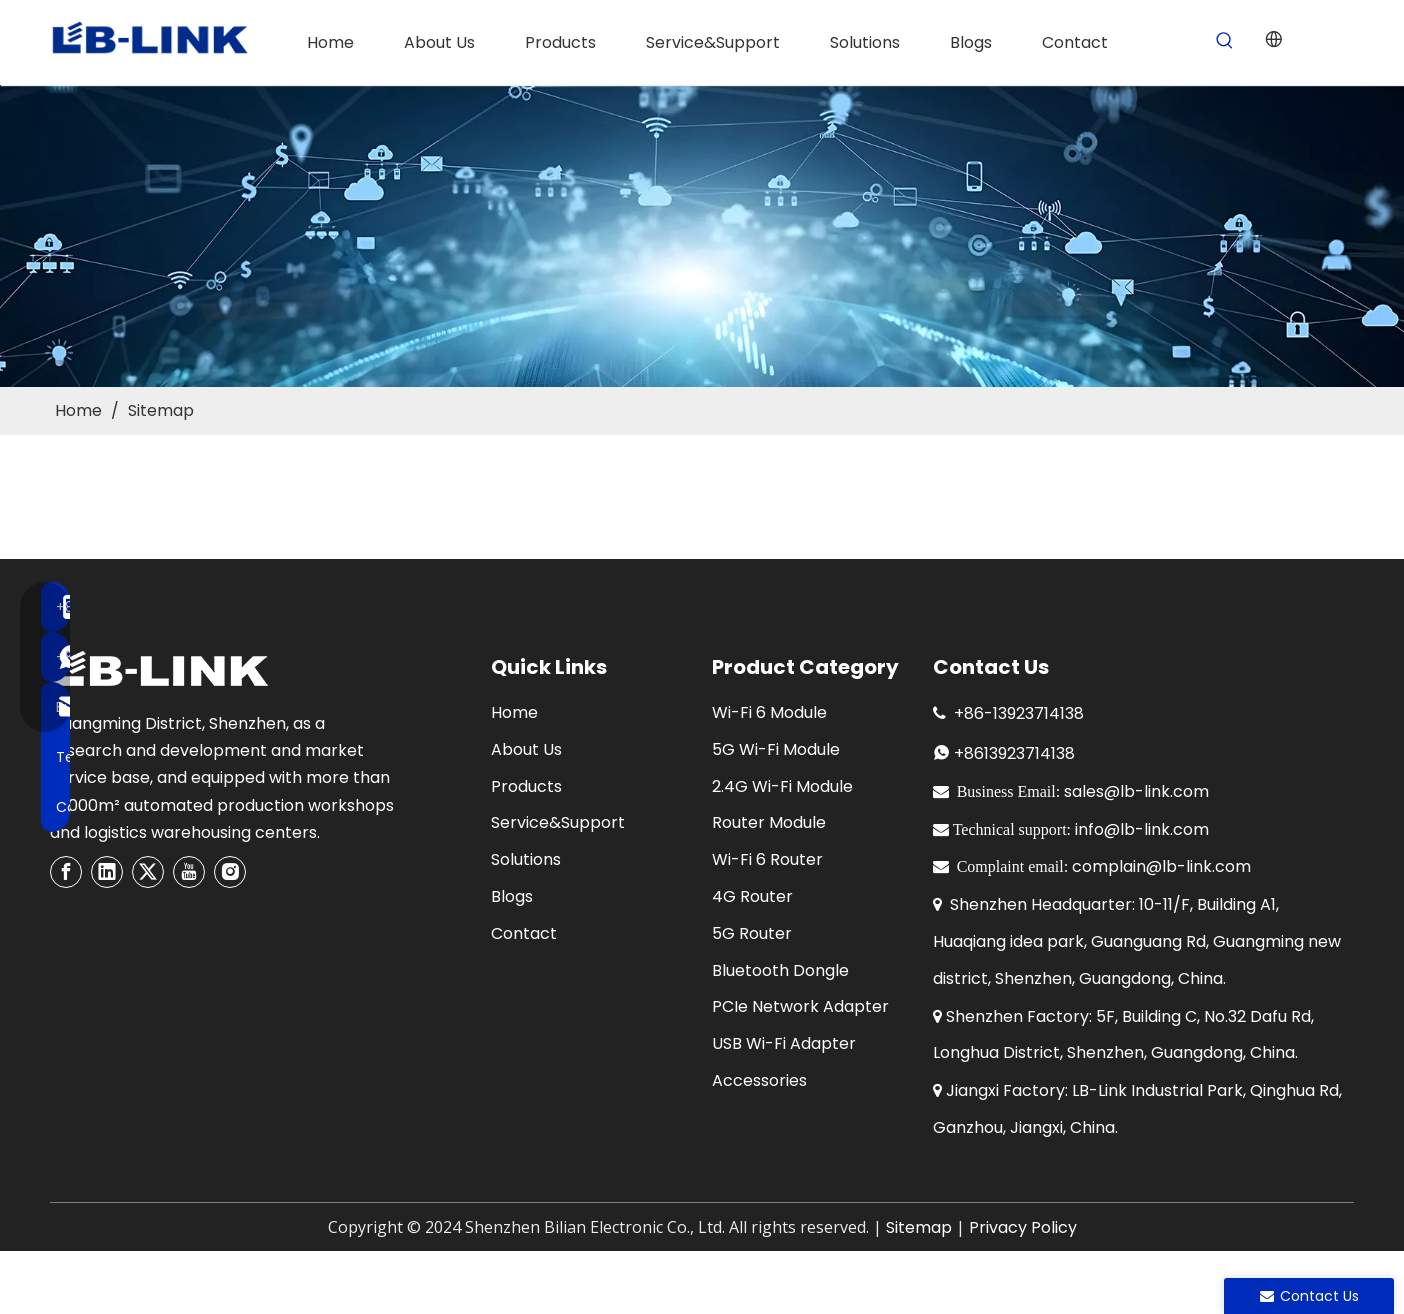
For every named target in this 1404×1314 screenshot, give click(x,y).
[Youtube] (189, 872)
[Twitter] (148, 872)
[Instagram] (230, 872)
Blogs (512, 896)
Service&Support (558, 822)
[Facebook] (66, 872)
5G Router (752, 933)
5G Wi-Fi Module (776, 749)
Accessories (759, 1080)
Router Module (769, 822)
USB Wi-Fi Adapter (784, 1043)
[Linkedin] (107, 872)
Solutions (526, 859)
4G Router (752, 896)
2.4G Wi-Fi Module (782, 786)
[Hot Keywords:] (1225, 41)
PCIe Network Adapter (800, 1006)
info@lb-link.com (1142, 829)
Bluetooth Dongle (780, 970)
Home (514, 712)
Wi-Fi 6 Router (767, 859)
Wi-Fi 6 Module (769, 712)
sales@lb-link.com (1136, 791)
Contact (524, 933)
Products (526, 786)
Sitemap (919, 1227)
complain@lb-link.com (1161, 866)
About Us (526, 749)
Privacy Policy (1023, 1227)
